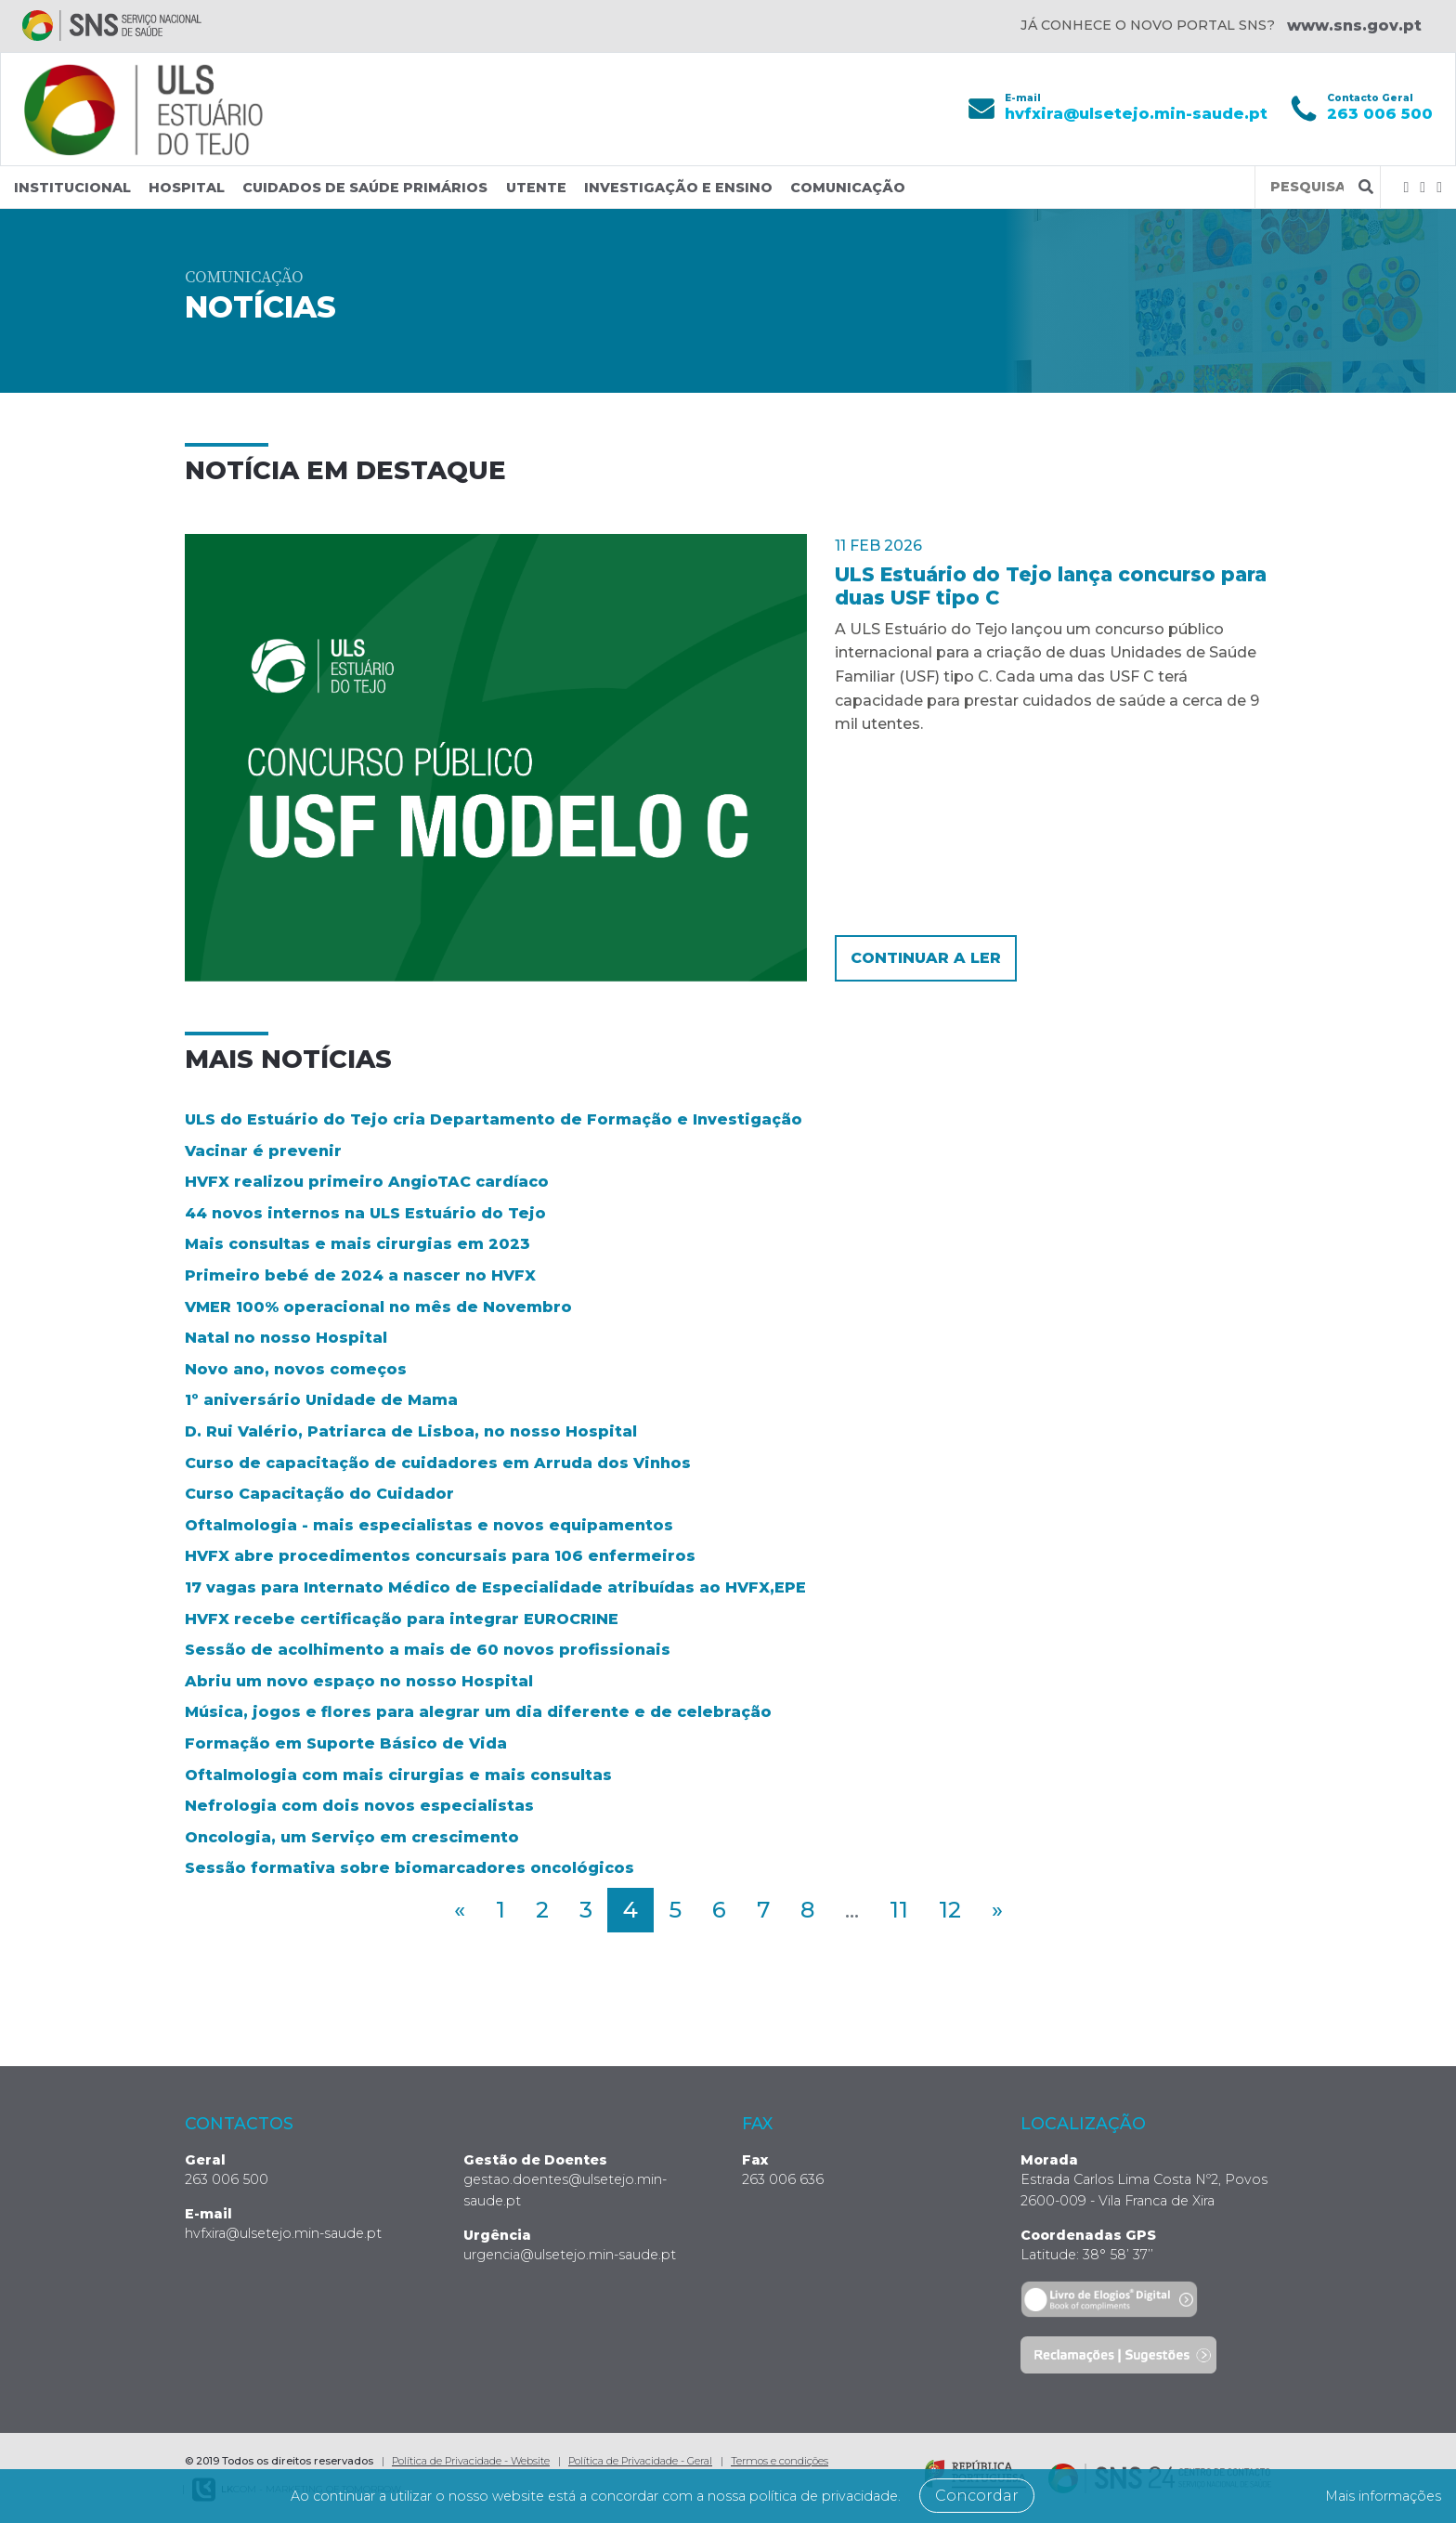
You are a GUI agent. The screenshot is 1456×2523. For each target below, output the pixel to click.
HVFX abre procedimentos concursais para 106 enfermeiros (440, 1556)
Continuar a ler (926, 958)
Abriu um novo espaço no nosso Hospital (359, 1680)
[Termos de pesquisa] (1307, 187)
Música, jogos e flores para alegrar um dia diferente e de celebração (478, 1712)
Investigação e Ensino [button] (678, 187)
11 (899, 1909)
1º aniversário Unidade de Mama (321, 1400)
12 (950, 1909)
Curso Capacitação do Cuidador (319, 1493)
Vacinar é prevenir (263, 1150)
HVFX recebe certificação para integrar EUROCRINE (401, 1618)
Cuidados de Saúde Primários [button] (365, 187)
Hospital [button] (187, 187)
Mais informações (1371, 2495)
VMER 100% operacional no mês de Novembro (378, 1306)
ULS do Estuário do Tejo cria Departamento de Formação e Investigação (493, 1119)
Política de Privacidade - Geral (640, 2459)
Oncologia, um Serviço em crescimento (352, 1836)
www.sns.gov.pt (1354, 25)
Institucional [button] (72, 187)
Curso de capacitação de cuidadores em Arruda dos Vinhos (438, 1462)
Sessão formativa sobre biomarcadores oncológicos (409, 1868)
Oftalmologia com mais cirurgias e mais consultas (398, 1774)
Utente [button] (536, 187)
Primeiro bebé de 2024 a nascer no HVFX (360, 1275)
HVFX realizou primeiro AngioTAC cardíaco (367, 1181)
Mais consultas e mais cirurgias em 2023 (357, 1244)
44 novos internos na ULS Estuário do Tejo (365, 1213)
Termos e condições (779, 2459)
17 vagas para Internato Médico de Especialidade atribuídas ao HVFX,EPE (495, 1587)
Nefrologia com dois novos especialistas (359, 1805)
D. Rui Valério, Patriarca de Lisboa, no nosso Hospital (411, 1431)
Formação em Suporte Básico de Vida (346, 1743)
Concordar (1020, 2495)
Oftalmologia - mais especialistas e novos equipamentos (429, 1525)
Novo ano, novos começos (296, 1369)
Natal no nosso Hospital (286, 1337)
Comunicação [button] (847, 187)
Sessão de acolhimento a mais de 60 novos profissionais (427, 1649)
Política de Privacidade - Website (471, 2459)
